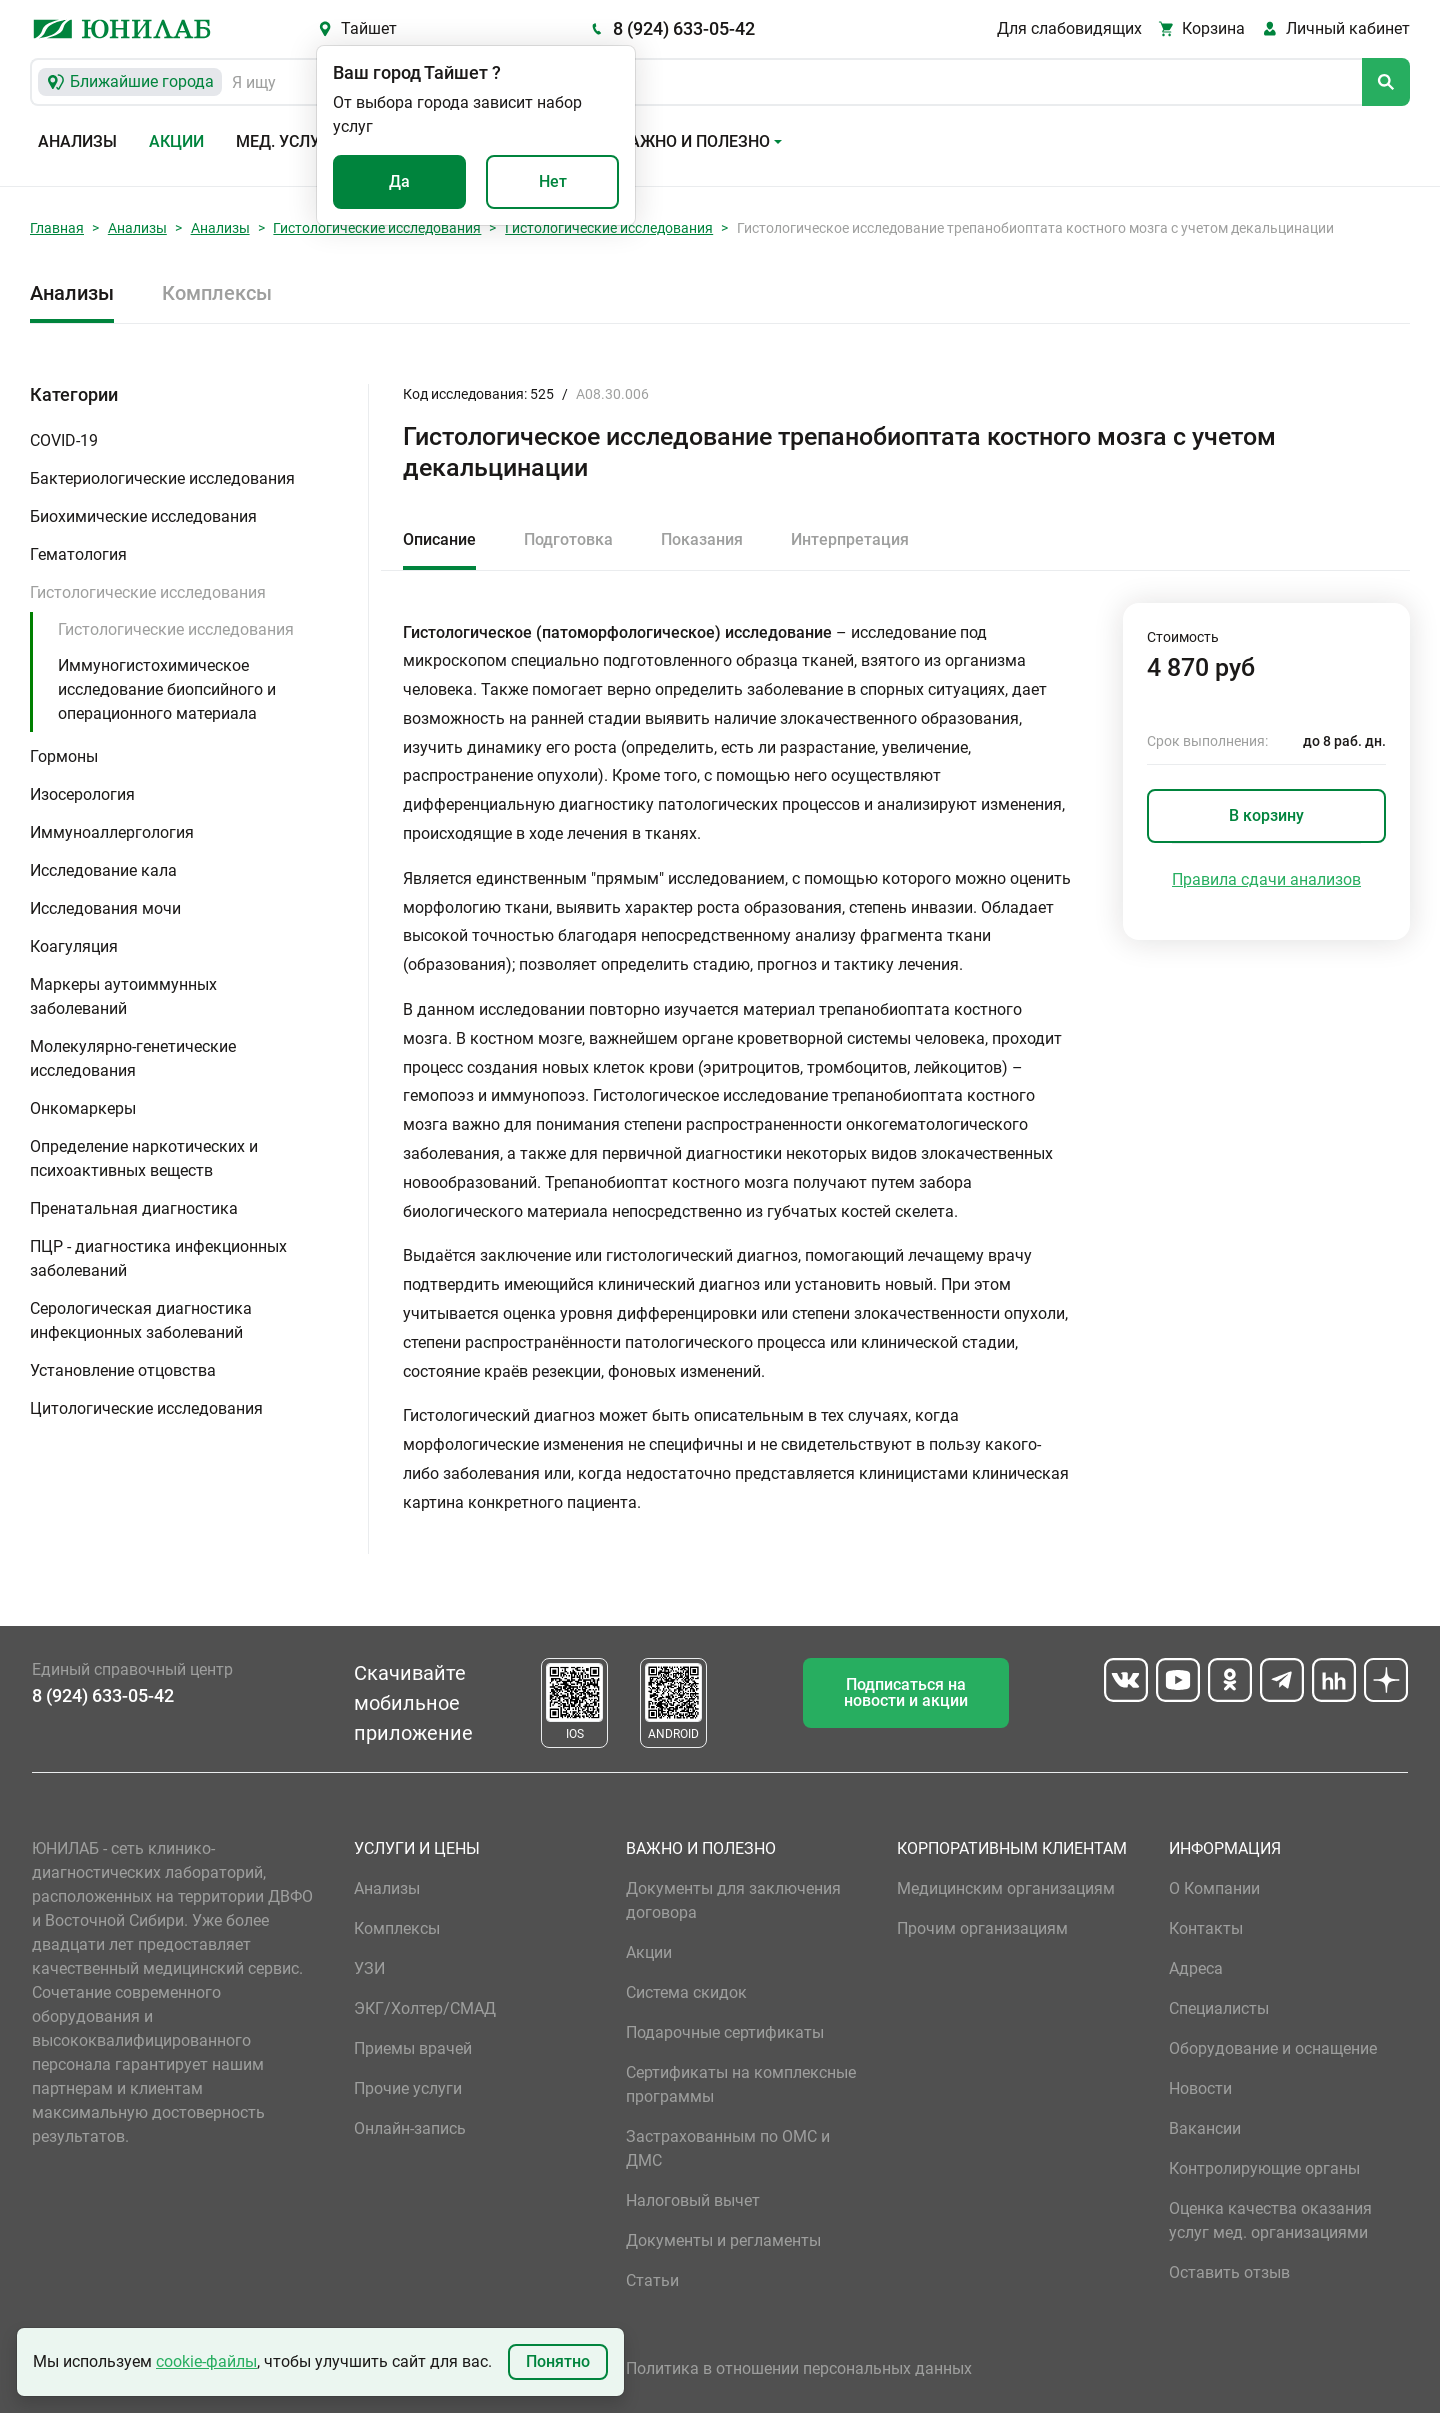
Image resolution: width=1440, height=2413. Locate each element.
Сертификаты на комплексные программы (741, 2084)
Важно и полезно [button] (694, 141)
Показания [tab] (702, 539)
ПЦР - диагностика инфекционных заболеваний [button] (158, 1258)
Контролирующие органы (1264, 2168)
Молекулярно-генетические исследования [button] (133, 1058)
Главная (57, 228)
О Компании (1214, 1888)
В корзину (1266, 815)
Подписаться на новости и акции (906, 1692)
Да (399, 181)
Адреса (1196, 1968)
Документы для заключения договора (733, 1900)
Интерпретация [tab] (850, 539)
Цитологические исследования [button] (146, 1408)
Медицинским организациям (1006, 1888)
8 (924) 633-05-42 (684, 28)
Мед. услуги (288, 141)
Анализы (77, 141)
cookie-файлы (206, 2361)
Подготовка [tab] (568, 539)
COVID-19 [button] (64, 440)
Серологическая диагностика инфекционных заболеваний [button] (141, 1320)
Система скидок (686, 1992)
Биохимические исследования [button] (143, 516)
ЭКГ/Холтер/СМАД (425, 2008)
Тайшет (369, 28)
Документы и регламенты (723, 2240)
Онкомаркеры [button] (83, 1108)
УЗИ (369, 1968)
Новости (1200, 2088)
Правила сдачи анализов (1266, 879)
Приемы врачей (413, 2048)
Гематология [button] (78, 554)
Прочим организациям (982, 1928)
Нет (553, 181)
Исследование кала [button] (103, 870)
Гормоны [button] (64, 756)
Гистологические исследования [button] (148, 592)
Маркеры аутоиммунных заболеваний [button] (123, 996)
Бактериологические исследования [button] (162, 478)
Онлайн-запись (410, 2128)
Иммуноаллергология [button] (112, 832)
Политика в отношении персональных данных (799, 2368)
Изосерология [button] (82, 794)
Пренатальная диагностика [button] (134, 1208)
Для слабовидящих (1069, 28)
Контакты (1206, 1928)
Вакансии (1205, 2128)
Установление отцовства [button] (123, 1370)
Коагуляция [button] (74, 946)
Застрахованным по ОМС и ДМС (728, 2148)
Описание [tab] (439, 539)
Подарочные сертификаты (725, 2032)
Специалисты (1219, 2008)
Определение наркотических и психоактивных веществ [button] (144, 1158)
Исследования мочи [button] (105, 908)
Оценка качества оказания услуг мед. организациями (1270, 2220)
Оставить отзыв (1229, 2272)
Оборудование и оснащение (1273, 2048)
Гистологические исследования (377, 228)
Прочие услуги (408, 2088)
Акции (176, 141)
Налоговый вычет (693, 2200)
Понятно (558, 2361)
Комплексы (217, 293)
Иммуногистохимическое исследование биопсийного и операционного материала (167, 689)
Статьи (652, 2280)
